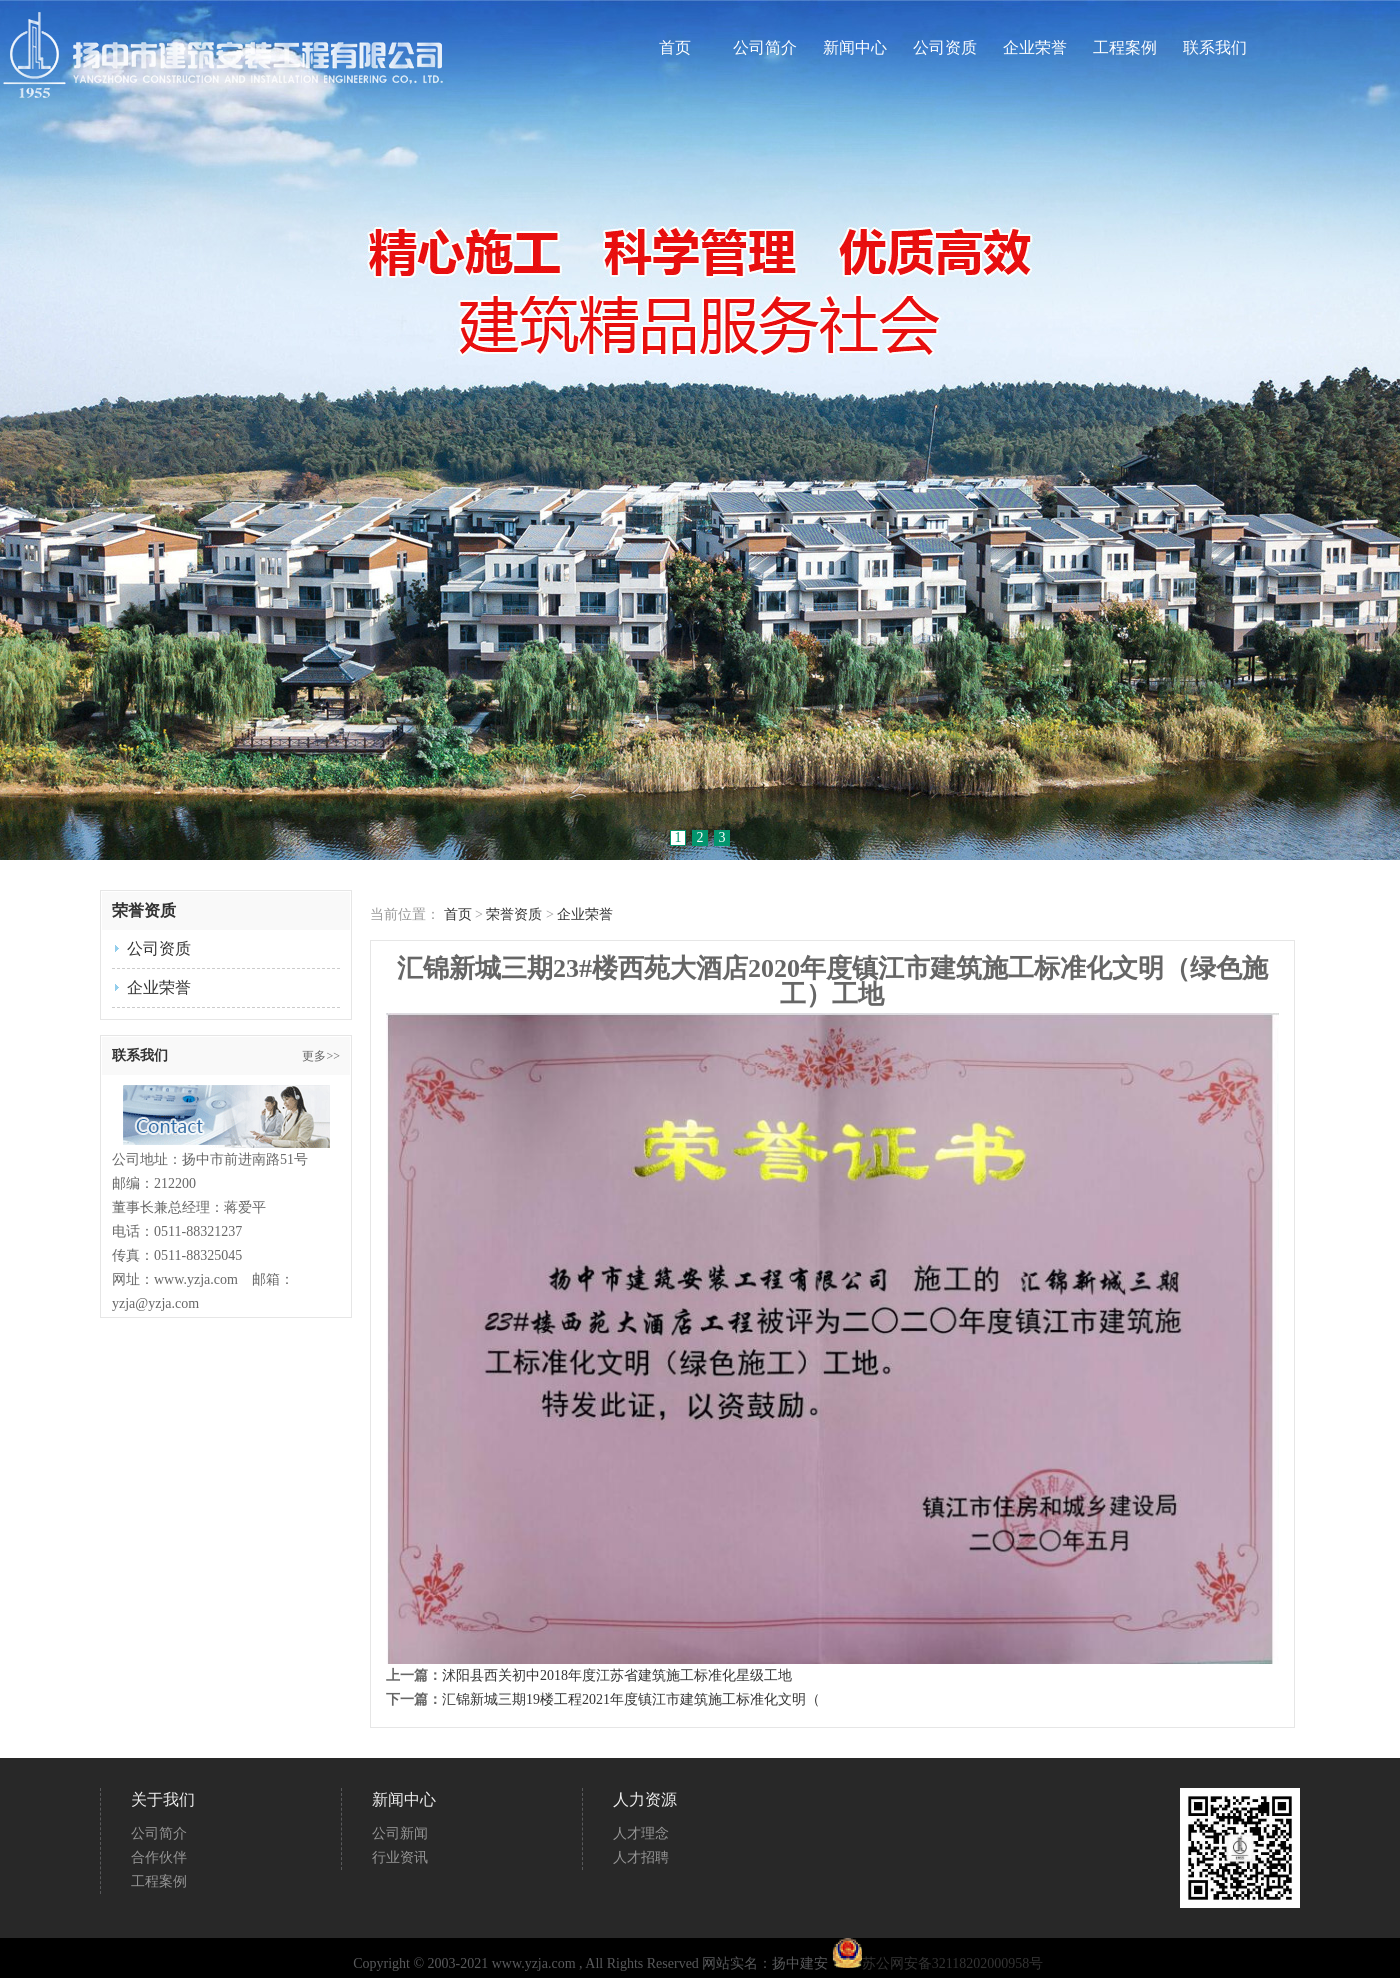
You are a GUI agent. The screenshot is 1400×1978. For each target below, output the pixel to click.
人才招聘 (641, 1857)
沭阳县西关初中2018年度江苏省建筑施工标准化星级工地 (617, 1675)
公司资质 (945, 48)
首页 (675, 48)
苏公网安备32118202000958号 (937, 1963)
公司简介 (765, 48)
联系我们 (1215, 48)
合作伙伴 (159, 1857)
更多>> (321, 1056)
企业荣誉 (1035, 48)
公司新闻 (400, 1833)
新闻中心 (855, 48)
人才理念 (641, 1833)
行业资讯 (400, 1857)
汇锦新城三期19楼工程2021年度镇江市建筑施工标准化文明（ (631, 1699)
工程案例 (1125, 48)
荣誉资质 (514, 914)
